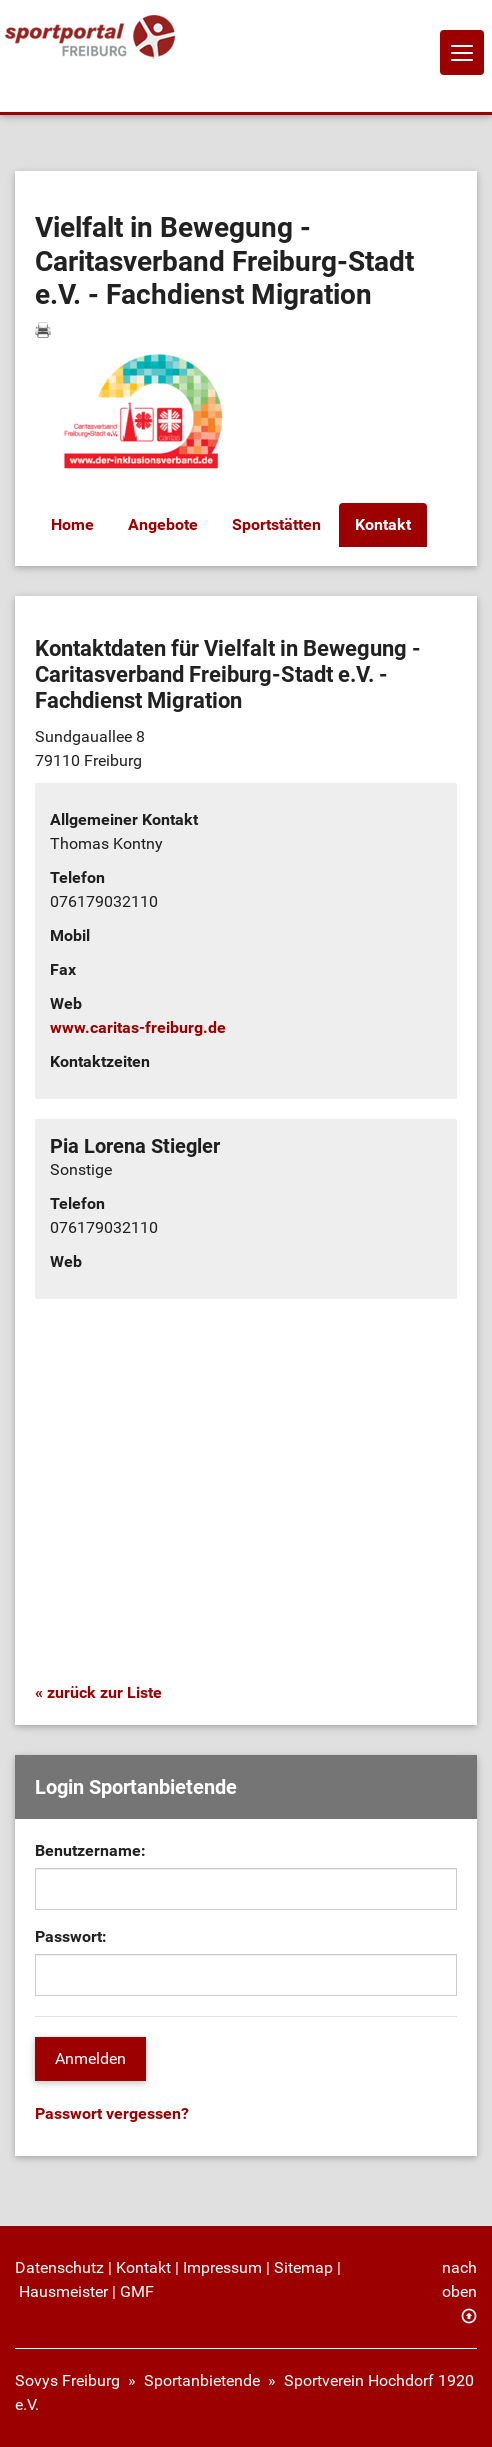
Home (72, 524)
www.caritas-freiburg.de (138, 1027)
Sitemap (303, 2267)
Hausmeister (63, 2291)
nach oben (459, 2279)
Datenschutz (59, 2267)
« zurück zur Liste (98, 1692)
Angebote (163, 524)
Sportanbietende (202, 2380)
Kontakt (383, 524)
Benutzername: (90, 1850)
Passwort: (71, 1936)
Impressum (222, 2267)
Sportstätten (276, 524)
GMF (137, 2291)
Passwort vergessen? (112, 2113)
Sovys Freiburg (67, 2380)
